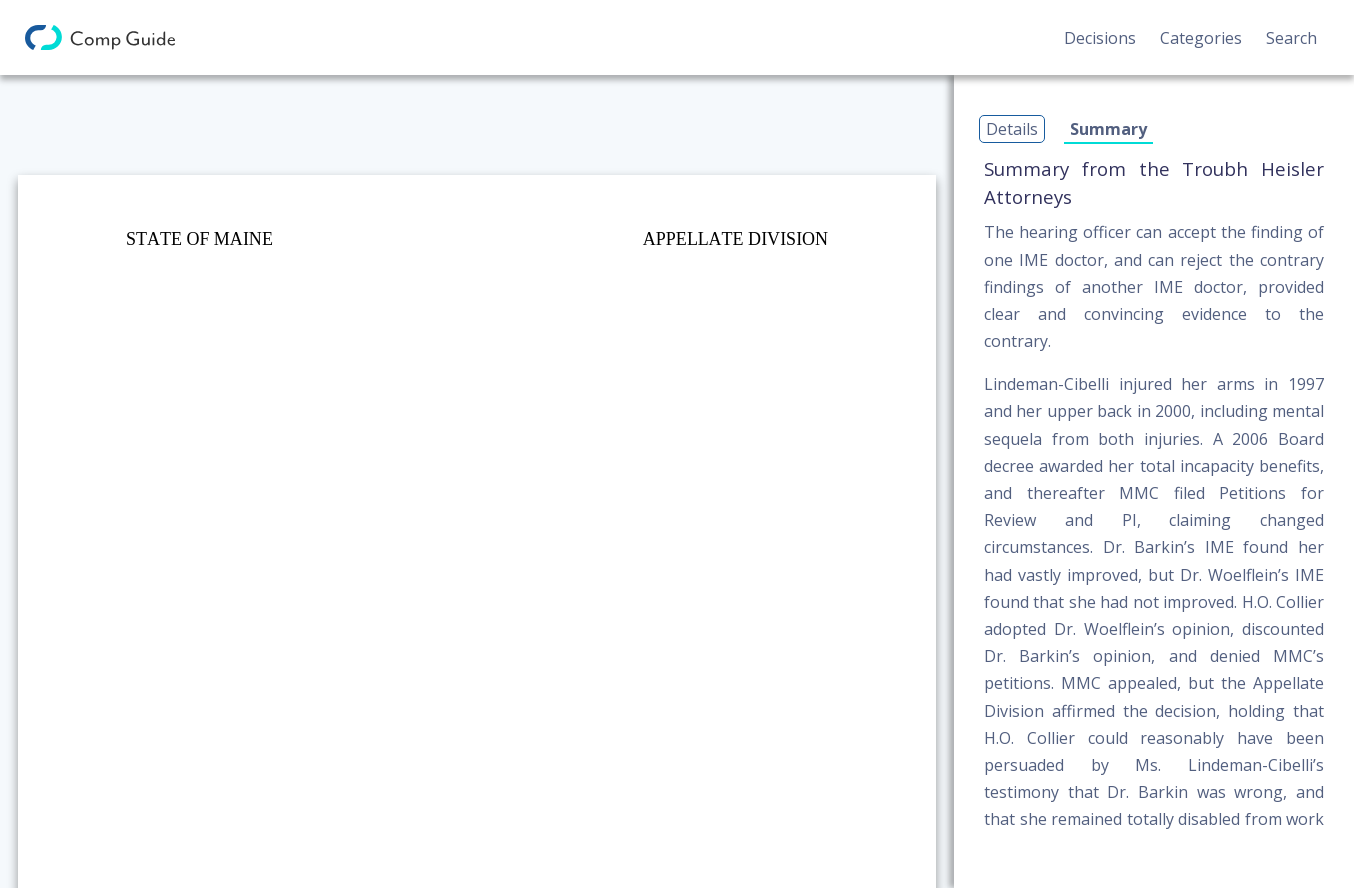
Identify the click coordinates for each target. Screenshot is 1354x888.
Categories (1201, 38)
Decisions (1100, 38)
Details (1012, 129)
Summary (1108, 129)
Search (1291, 38)
